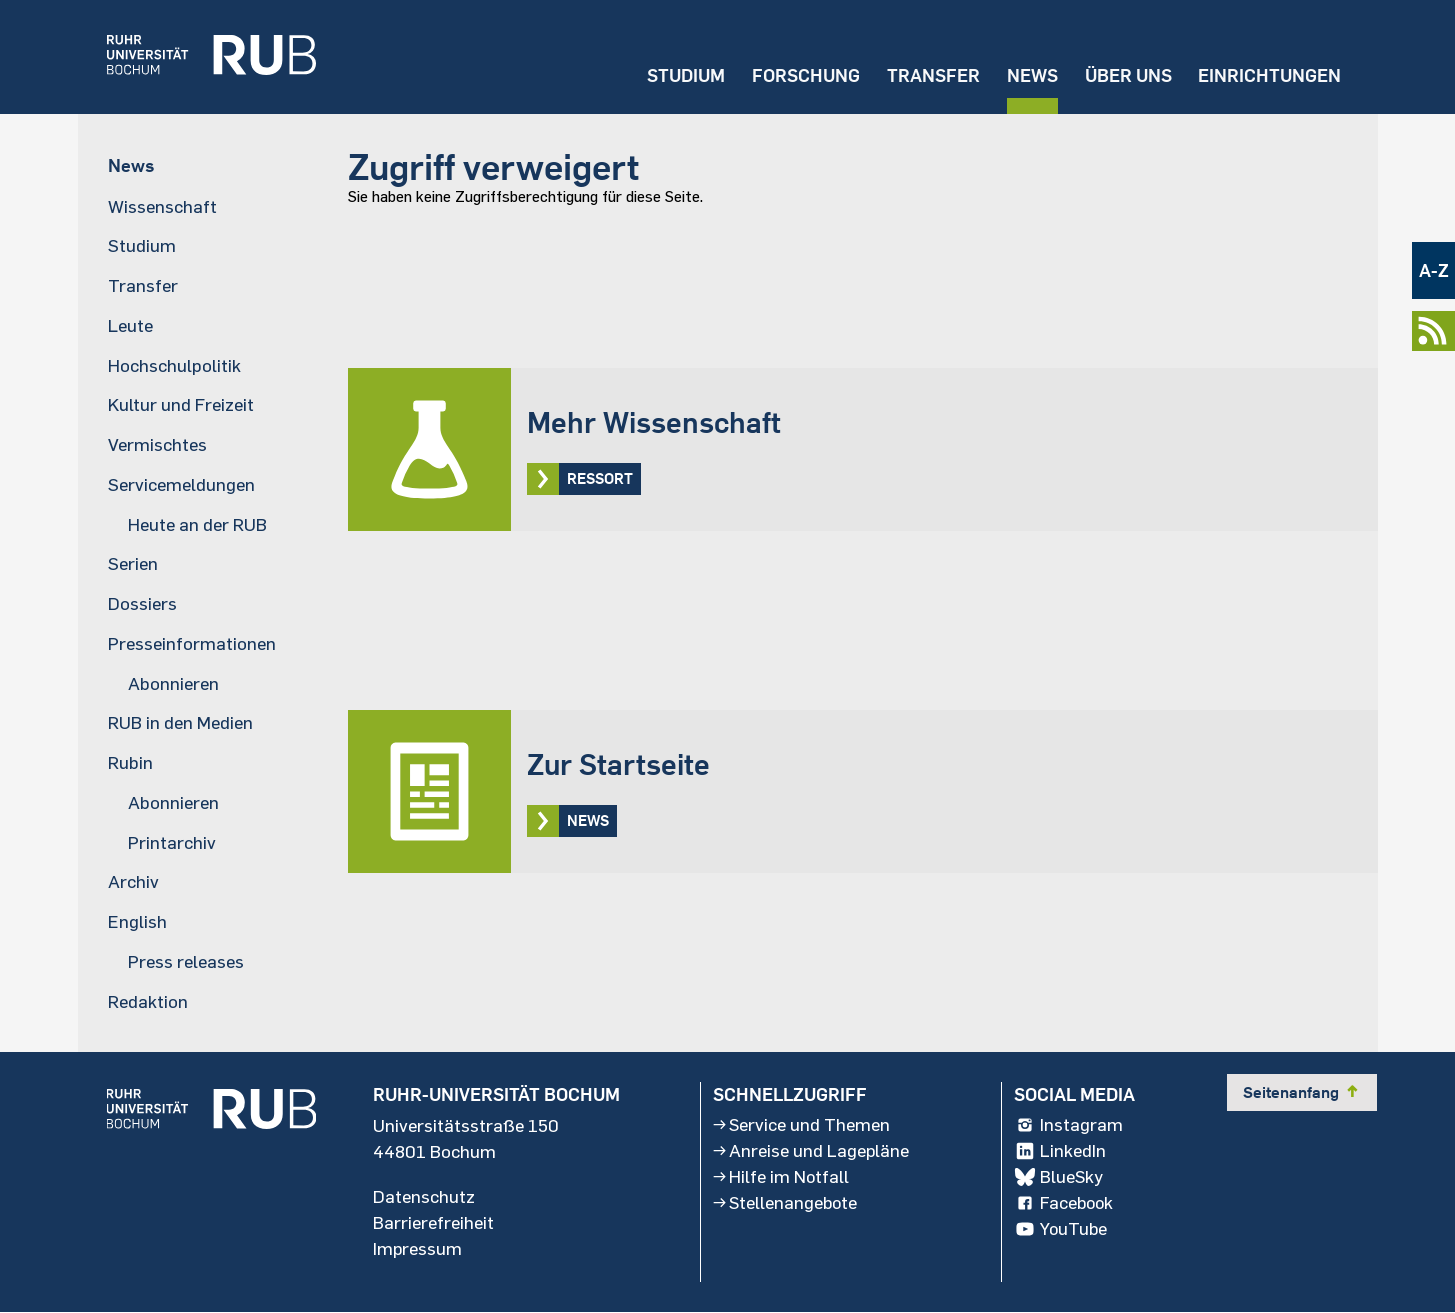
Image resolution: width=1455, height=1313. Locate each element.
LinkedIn (1061, 1151)
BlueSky (1060, 1177)
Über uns (1127, 75)
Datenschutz (424, 1197)
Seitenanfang (1303, 1092)
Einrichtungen (1269, 75)
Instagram (1069, 1125)
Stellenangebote (786, 1203)
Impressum (418, 1249)
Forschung (804, 75)
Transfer (932, 75)
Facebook (1066, 1203)
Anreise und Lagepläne (811, 1151)
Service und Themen (801, 1125)
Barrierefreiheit (433, 1223)
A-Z (1434, 270)
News (1031, 75)
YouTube (1062, 1229)
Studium (684, 75)
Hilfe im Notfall (781, 1177)
